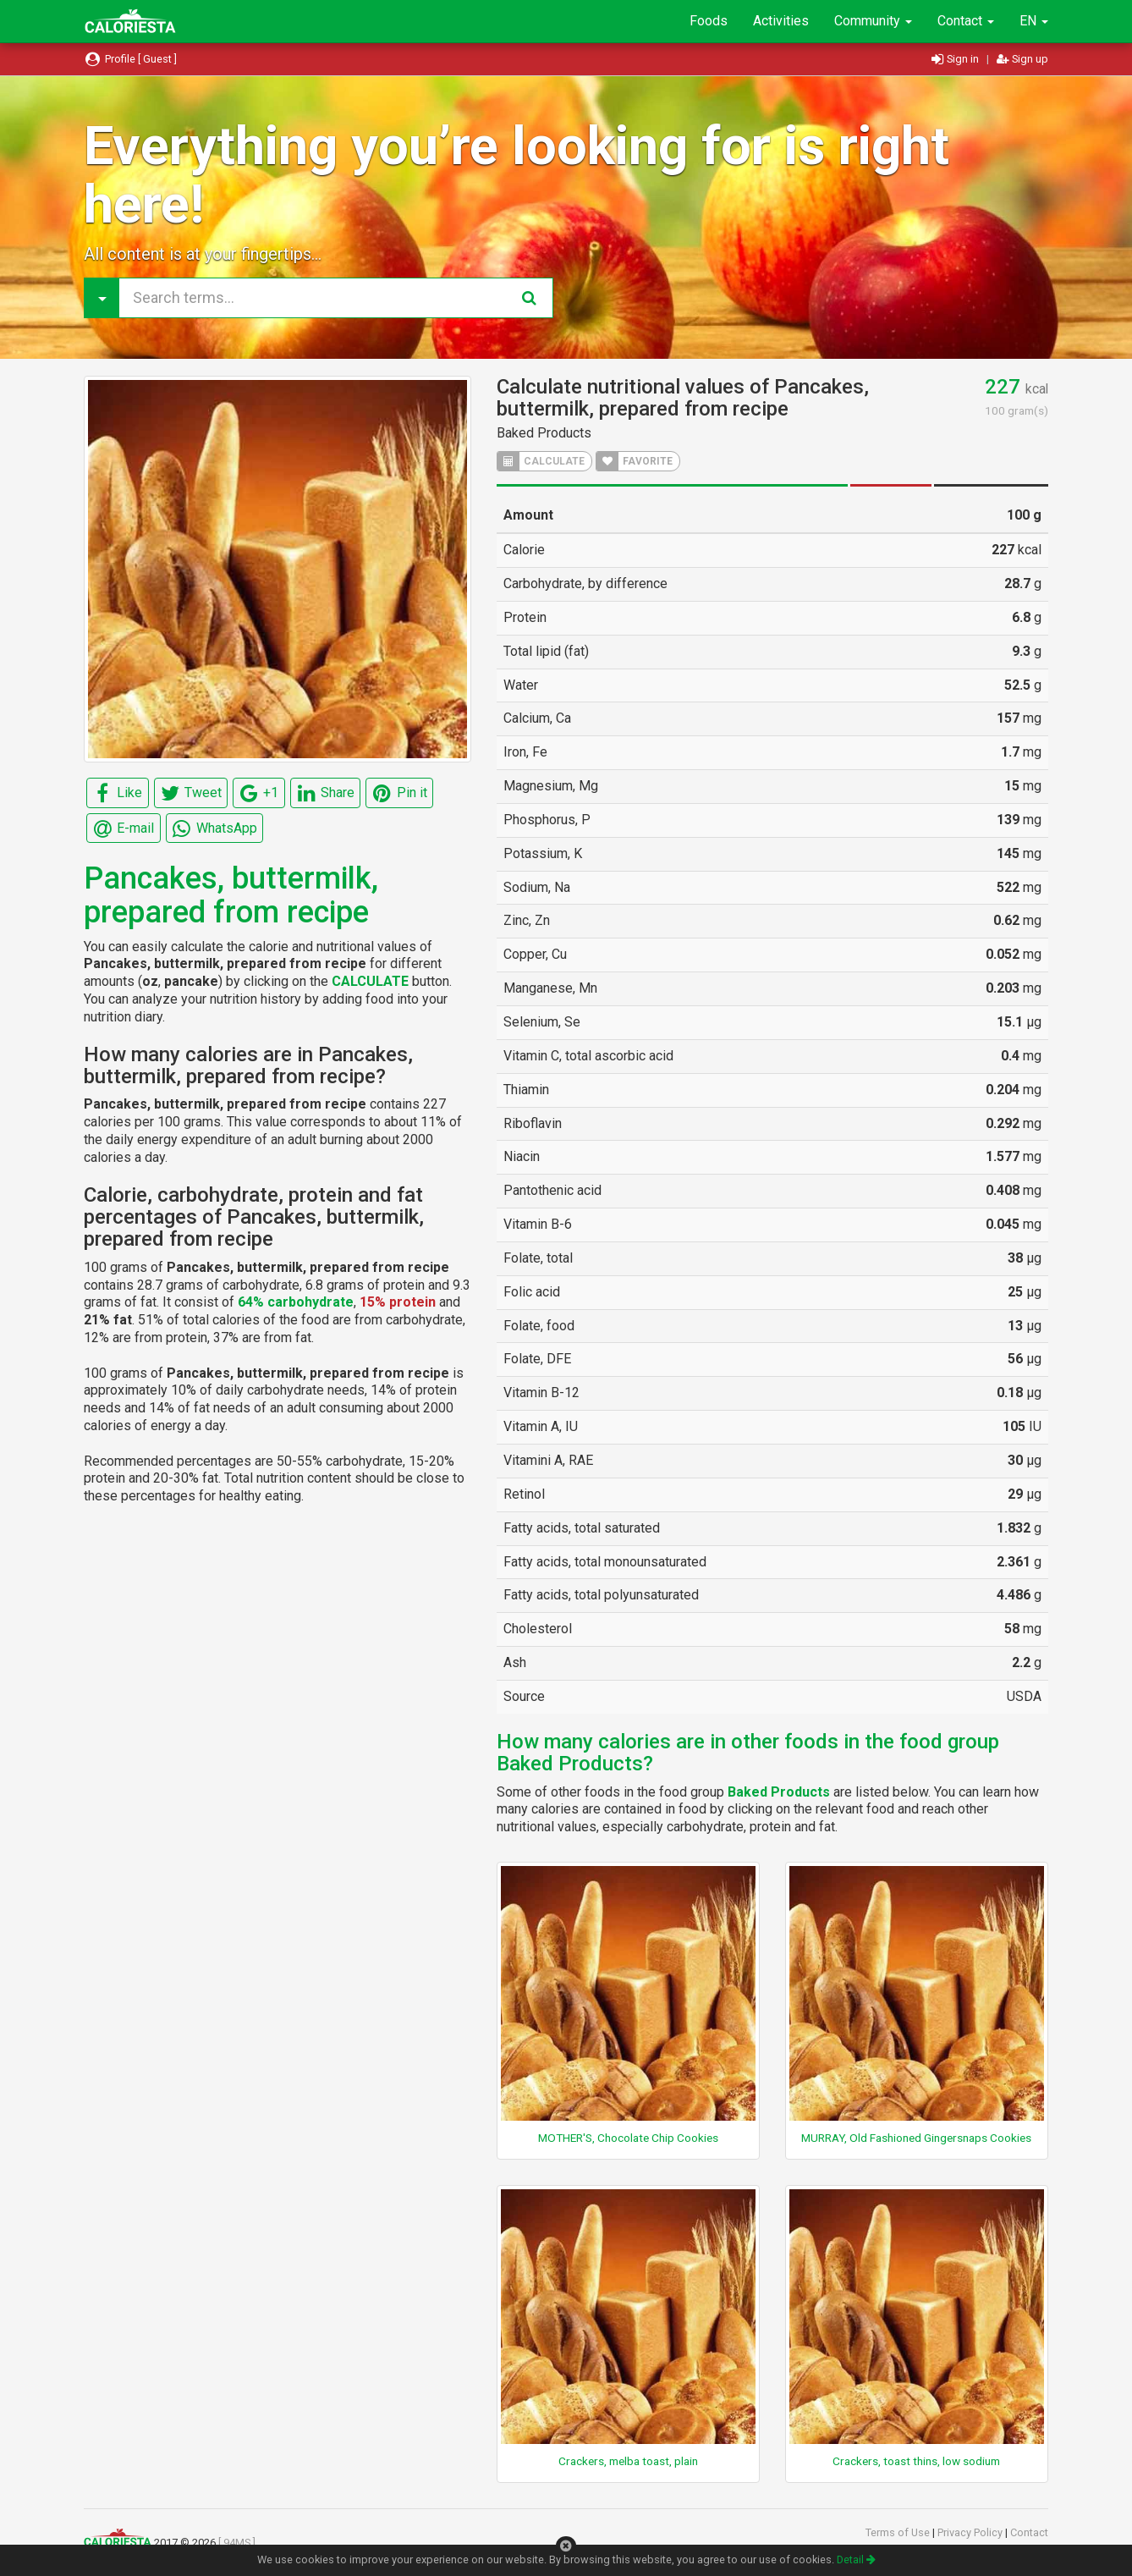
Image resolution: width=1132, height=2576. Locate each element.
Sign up (1022, 58)
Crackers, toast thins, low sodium (916, 2461)
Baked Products (544, 433)
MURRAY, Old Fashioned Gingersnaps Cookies (916, 2137)
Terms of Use (898, 2532)
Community (873, 21)
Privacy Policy (971, 2532)
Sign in (956, 58)
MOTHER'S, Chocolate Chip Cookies (628, 2137)
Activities (781, 21)
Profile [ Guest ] (130, 58)
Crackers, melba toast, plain (628, 2461)
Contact (965, 21)
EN (1033, 21)
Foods (709, 21)
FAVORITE (634, 461)
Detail (856, 2559)
